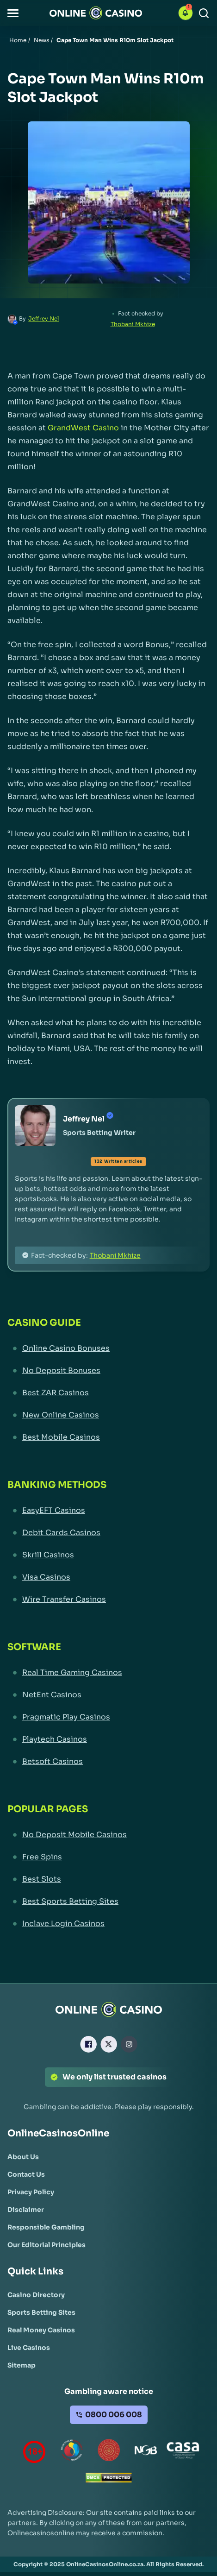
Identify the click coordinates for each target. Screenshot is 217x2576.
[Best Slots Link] (108, 1879)
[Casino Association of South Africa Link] (182, 2452)
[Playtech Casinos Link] (108, 1739)
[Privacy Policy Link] (30, 2192)
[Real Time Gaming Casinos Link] (108, 1672)
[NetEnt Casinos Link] (108, 1694)
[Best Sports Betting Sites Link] (108, 1901)
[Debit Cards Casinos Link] (108, 1532)
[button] (13, 13)
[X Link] (108, 2044)
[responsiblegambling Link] (71, 2452)
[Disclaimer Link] (25, 2209)
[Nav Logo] (96, 13)
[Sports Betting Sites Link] (41, 2312)
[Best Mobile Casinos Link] (108, 1437)
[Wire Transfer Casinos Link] (108, 1599)
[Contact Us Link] (26, 2174)
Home (17, 40)
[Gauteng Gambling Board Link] (108, 2452)
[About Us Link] (23, 2157)
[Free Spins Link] (108, 1857)
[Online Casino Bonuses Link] (108, 1348)
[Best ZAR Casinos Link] (108, 1392)
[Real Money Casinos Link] (41, 2330)
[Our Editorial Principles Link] (46, 2245)
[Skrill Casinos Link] (108, 1555)
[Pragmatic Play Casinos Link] (108, 1717)
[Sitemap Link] (21, 2365)
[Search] (204, 13)
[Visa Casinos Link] (108, 1577)
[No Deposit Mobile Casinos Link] (108, 1834)
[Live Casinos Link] (28, 2348)
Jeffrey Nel (43, 318)
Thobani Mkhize (133, 324)
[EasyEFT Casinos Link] (108, 1510)
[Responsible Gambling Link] (46, 2227)
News (41, 40)
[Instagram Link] (129, 2044)
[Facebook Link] (88, 2044)
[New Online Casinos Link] (108, 1415)
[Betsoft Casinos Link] (108, 1761)
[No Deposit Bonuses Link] (108, 1370)
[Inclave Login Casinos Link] (108, 1923)
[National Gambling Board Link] (145, 2452)
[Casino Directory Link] (36, 2295)
